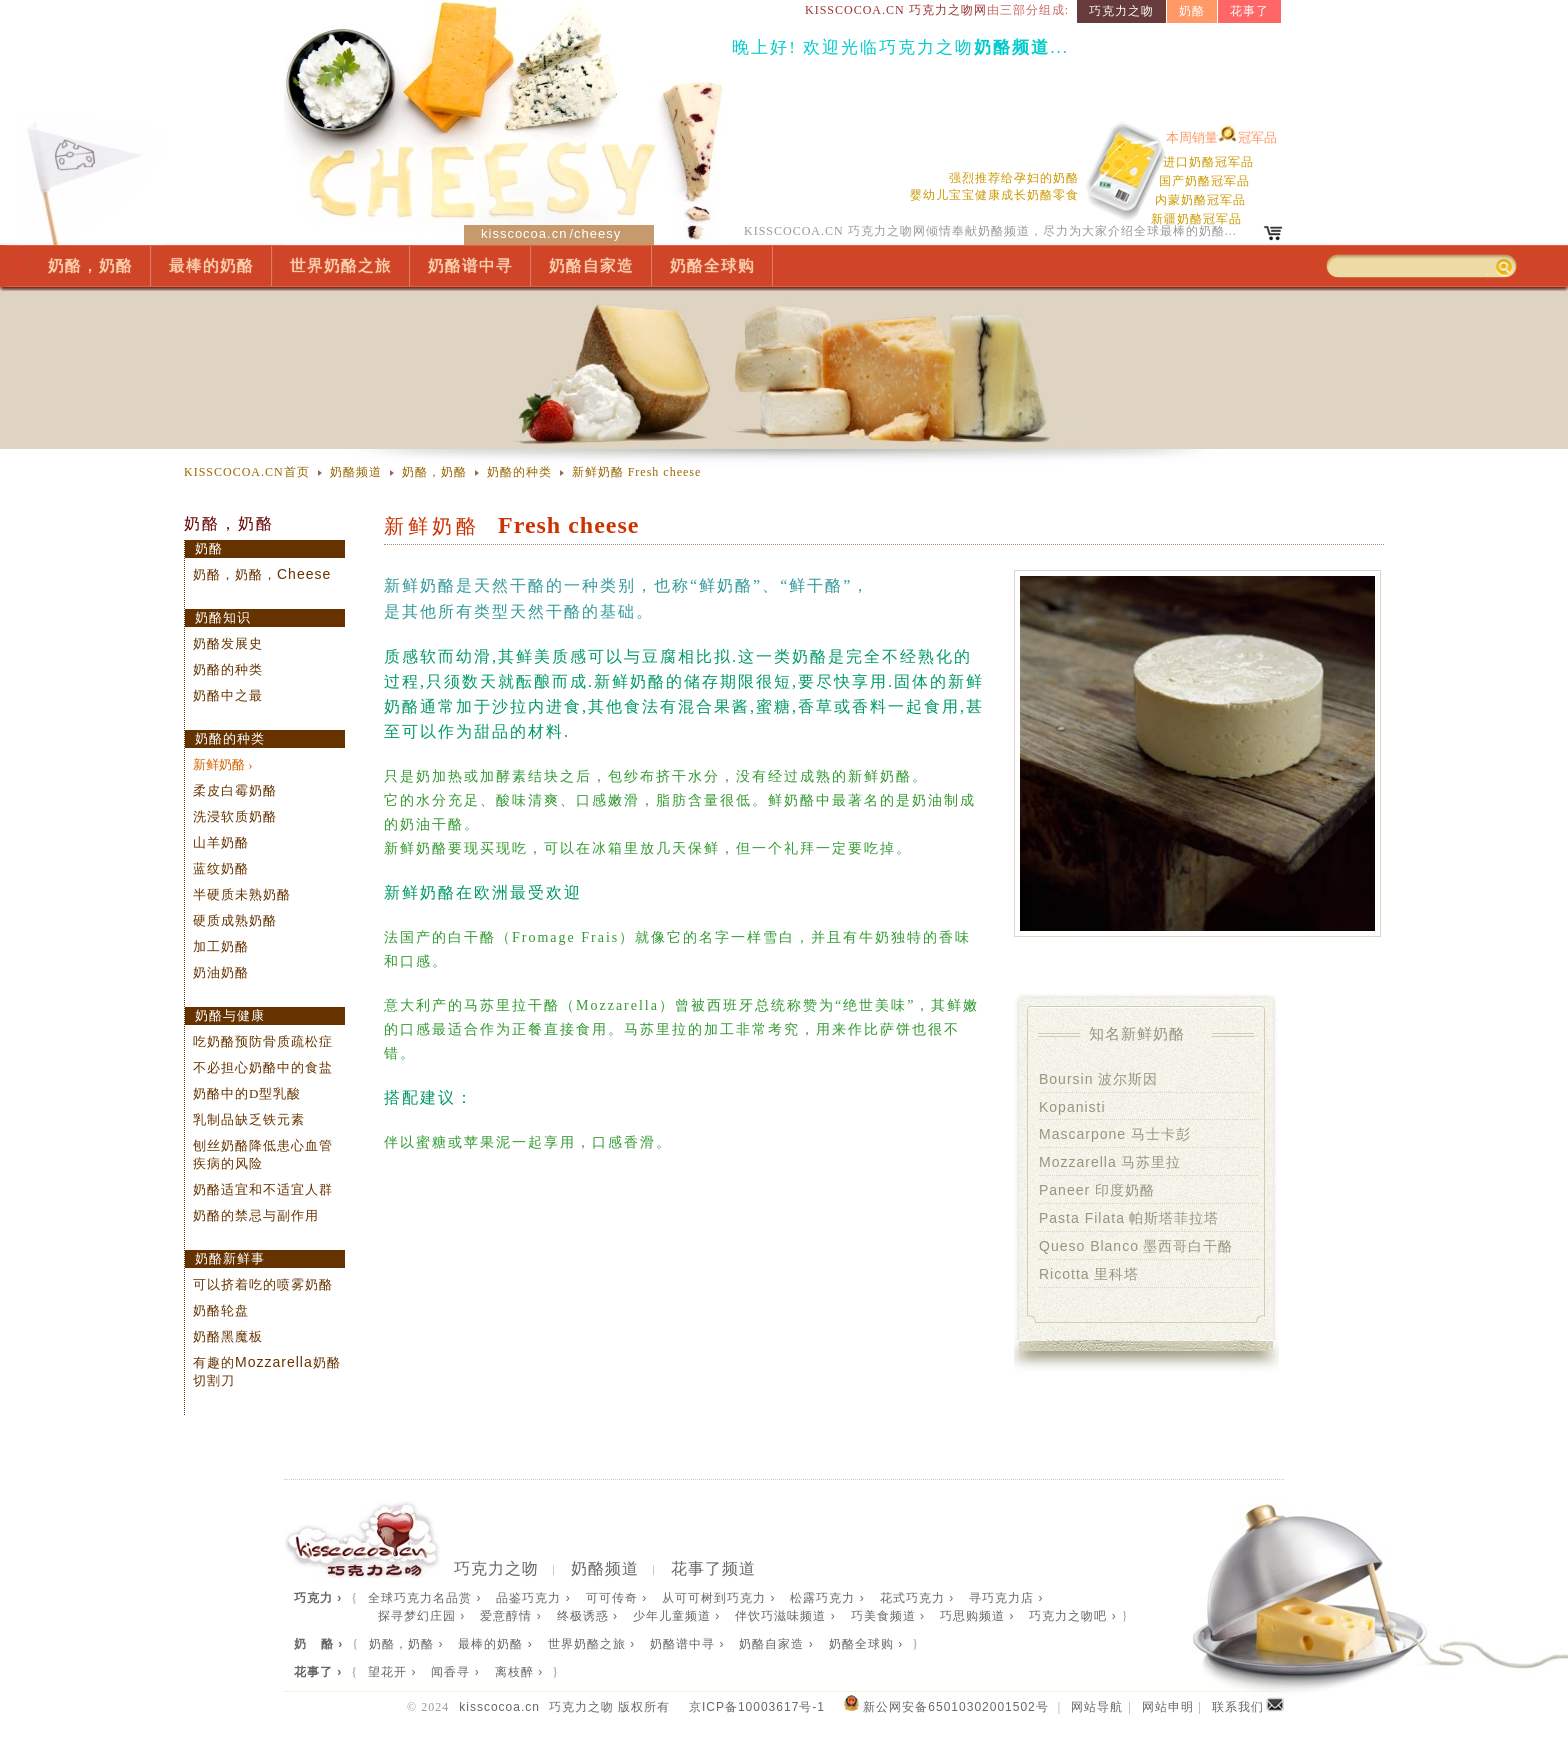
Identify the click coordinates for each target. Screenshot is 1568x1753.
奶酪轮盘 (221, 1310)
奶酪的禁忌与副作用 (256, 1215)
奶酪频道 (356, 472)
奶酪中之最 (228, 695)
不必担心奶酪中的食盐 (263, 1067)
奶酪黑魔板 (228, 1336)
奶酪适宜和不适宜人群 (263, 1189)
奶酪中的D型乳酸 (247, 1093)
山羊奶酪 (221, 842)
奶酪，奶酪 (90, 265)
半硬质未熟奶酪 (242, 894)
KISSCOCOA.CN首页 (247, 472)
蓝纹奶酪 (221, 868)
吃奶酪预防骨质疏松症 (263, 1041)
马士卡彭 (1115, 1134)
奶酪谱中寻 (470, 265)
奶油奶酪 (221, 972)
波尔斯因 (1098, 1079)
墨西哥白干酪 (1136, 1246)
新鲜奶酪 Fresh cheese (637, 472)
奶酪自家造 (591, 265)
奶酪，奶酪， (262, 574)
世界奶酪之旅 (341, 265)
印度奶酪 (1097, 1190)
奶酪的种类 (519, 472)
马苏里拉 (1110, 1162)
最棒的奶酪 (211, 265)
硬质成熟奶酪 (235, 920)
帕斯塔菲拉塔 (1129, 1218)
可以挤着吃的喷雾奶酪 (263, 1284)
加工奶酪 (221, 946)
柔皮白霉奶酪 (235, 790)
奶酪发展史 (228, 643)
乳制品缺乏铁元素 (249, 1119)
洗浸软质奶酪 (235, 816)
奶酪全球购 (712, 265)
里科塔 (1089, 1274)
